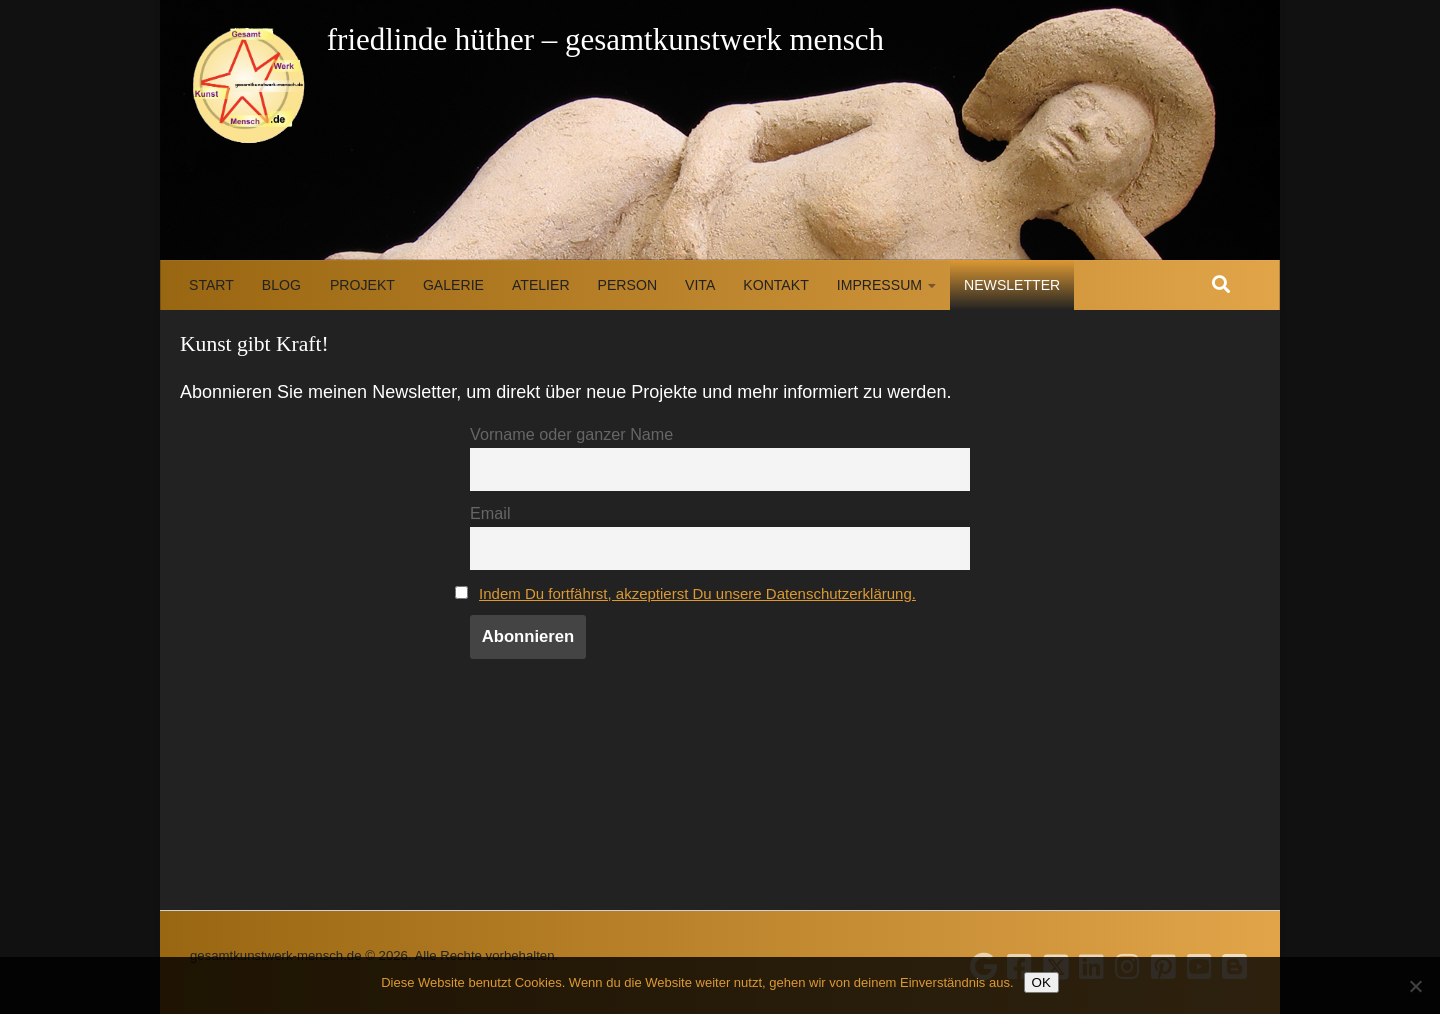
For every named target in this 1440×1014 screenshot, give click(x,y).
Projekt (362, 285)
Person (627, 285)
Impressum (879, 285)
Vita (700, 285)
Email (490, 515)
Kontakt (775, 285)
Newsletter (1012, 285)
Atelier (541, 285)
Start (211, 285)
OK (1041, 982)
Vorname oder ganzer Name (571, 434)
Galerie (453, 285)
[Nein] (1415, 986)
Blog (281, 285)
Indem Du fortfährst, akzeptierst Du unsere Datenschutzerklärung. (715, 598)
